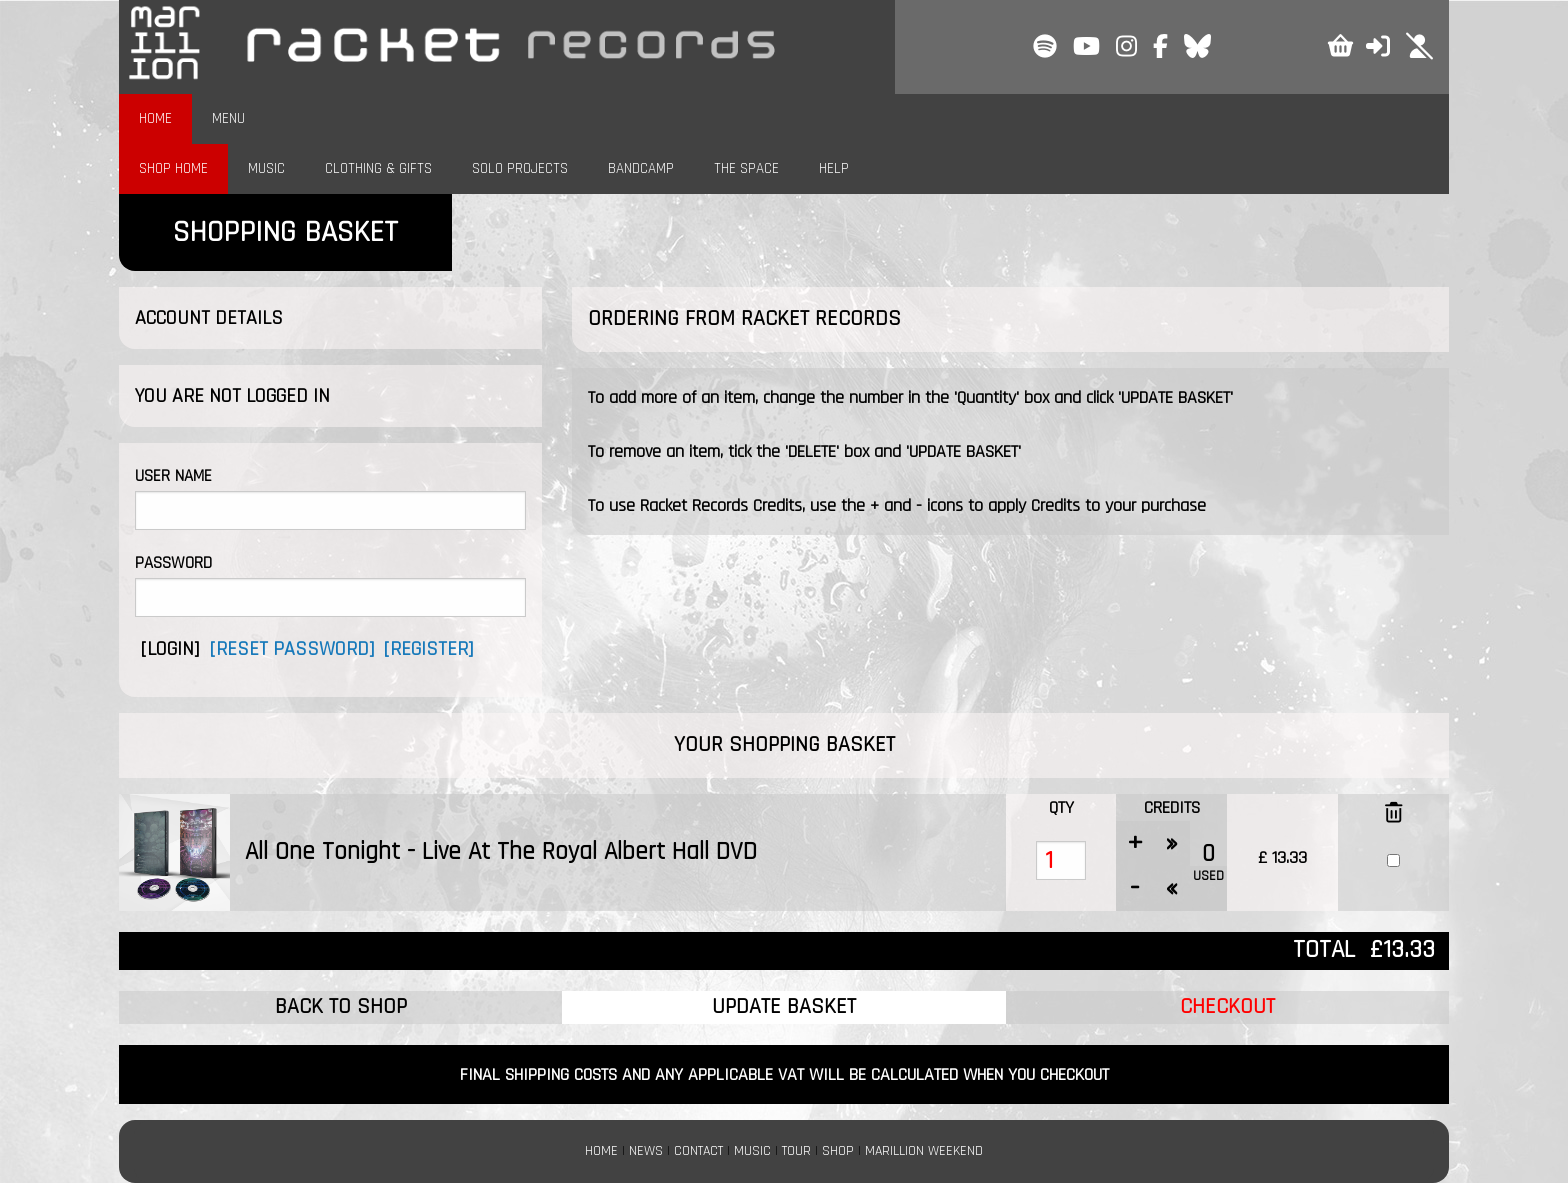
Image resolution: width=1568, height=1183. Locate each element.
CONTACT (698, 1151)
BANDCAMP (641, 168)
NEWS (646, 1151)
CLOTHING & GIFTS (378, 168)
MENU (228, 118)
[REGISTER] (428, 649)
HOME (155, 118)
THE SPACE (746, 168)
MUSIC (266, 168)
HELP (834, 168)
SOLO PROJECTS (520, 168)
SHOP (838, 1151)
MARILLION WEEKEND (924, 1151)
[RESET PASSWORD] (292, 649)
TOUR (796, 1151)
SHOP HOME (173, 168)
